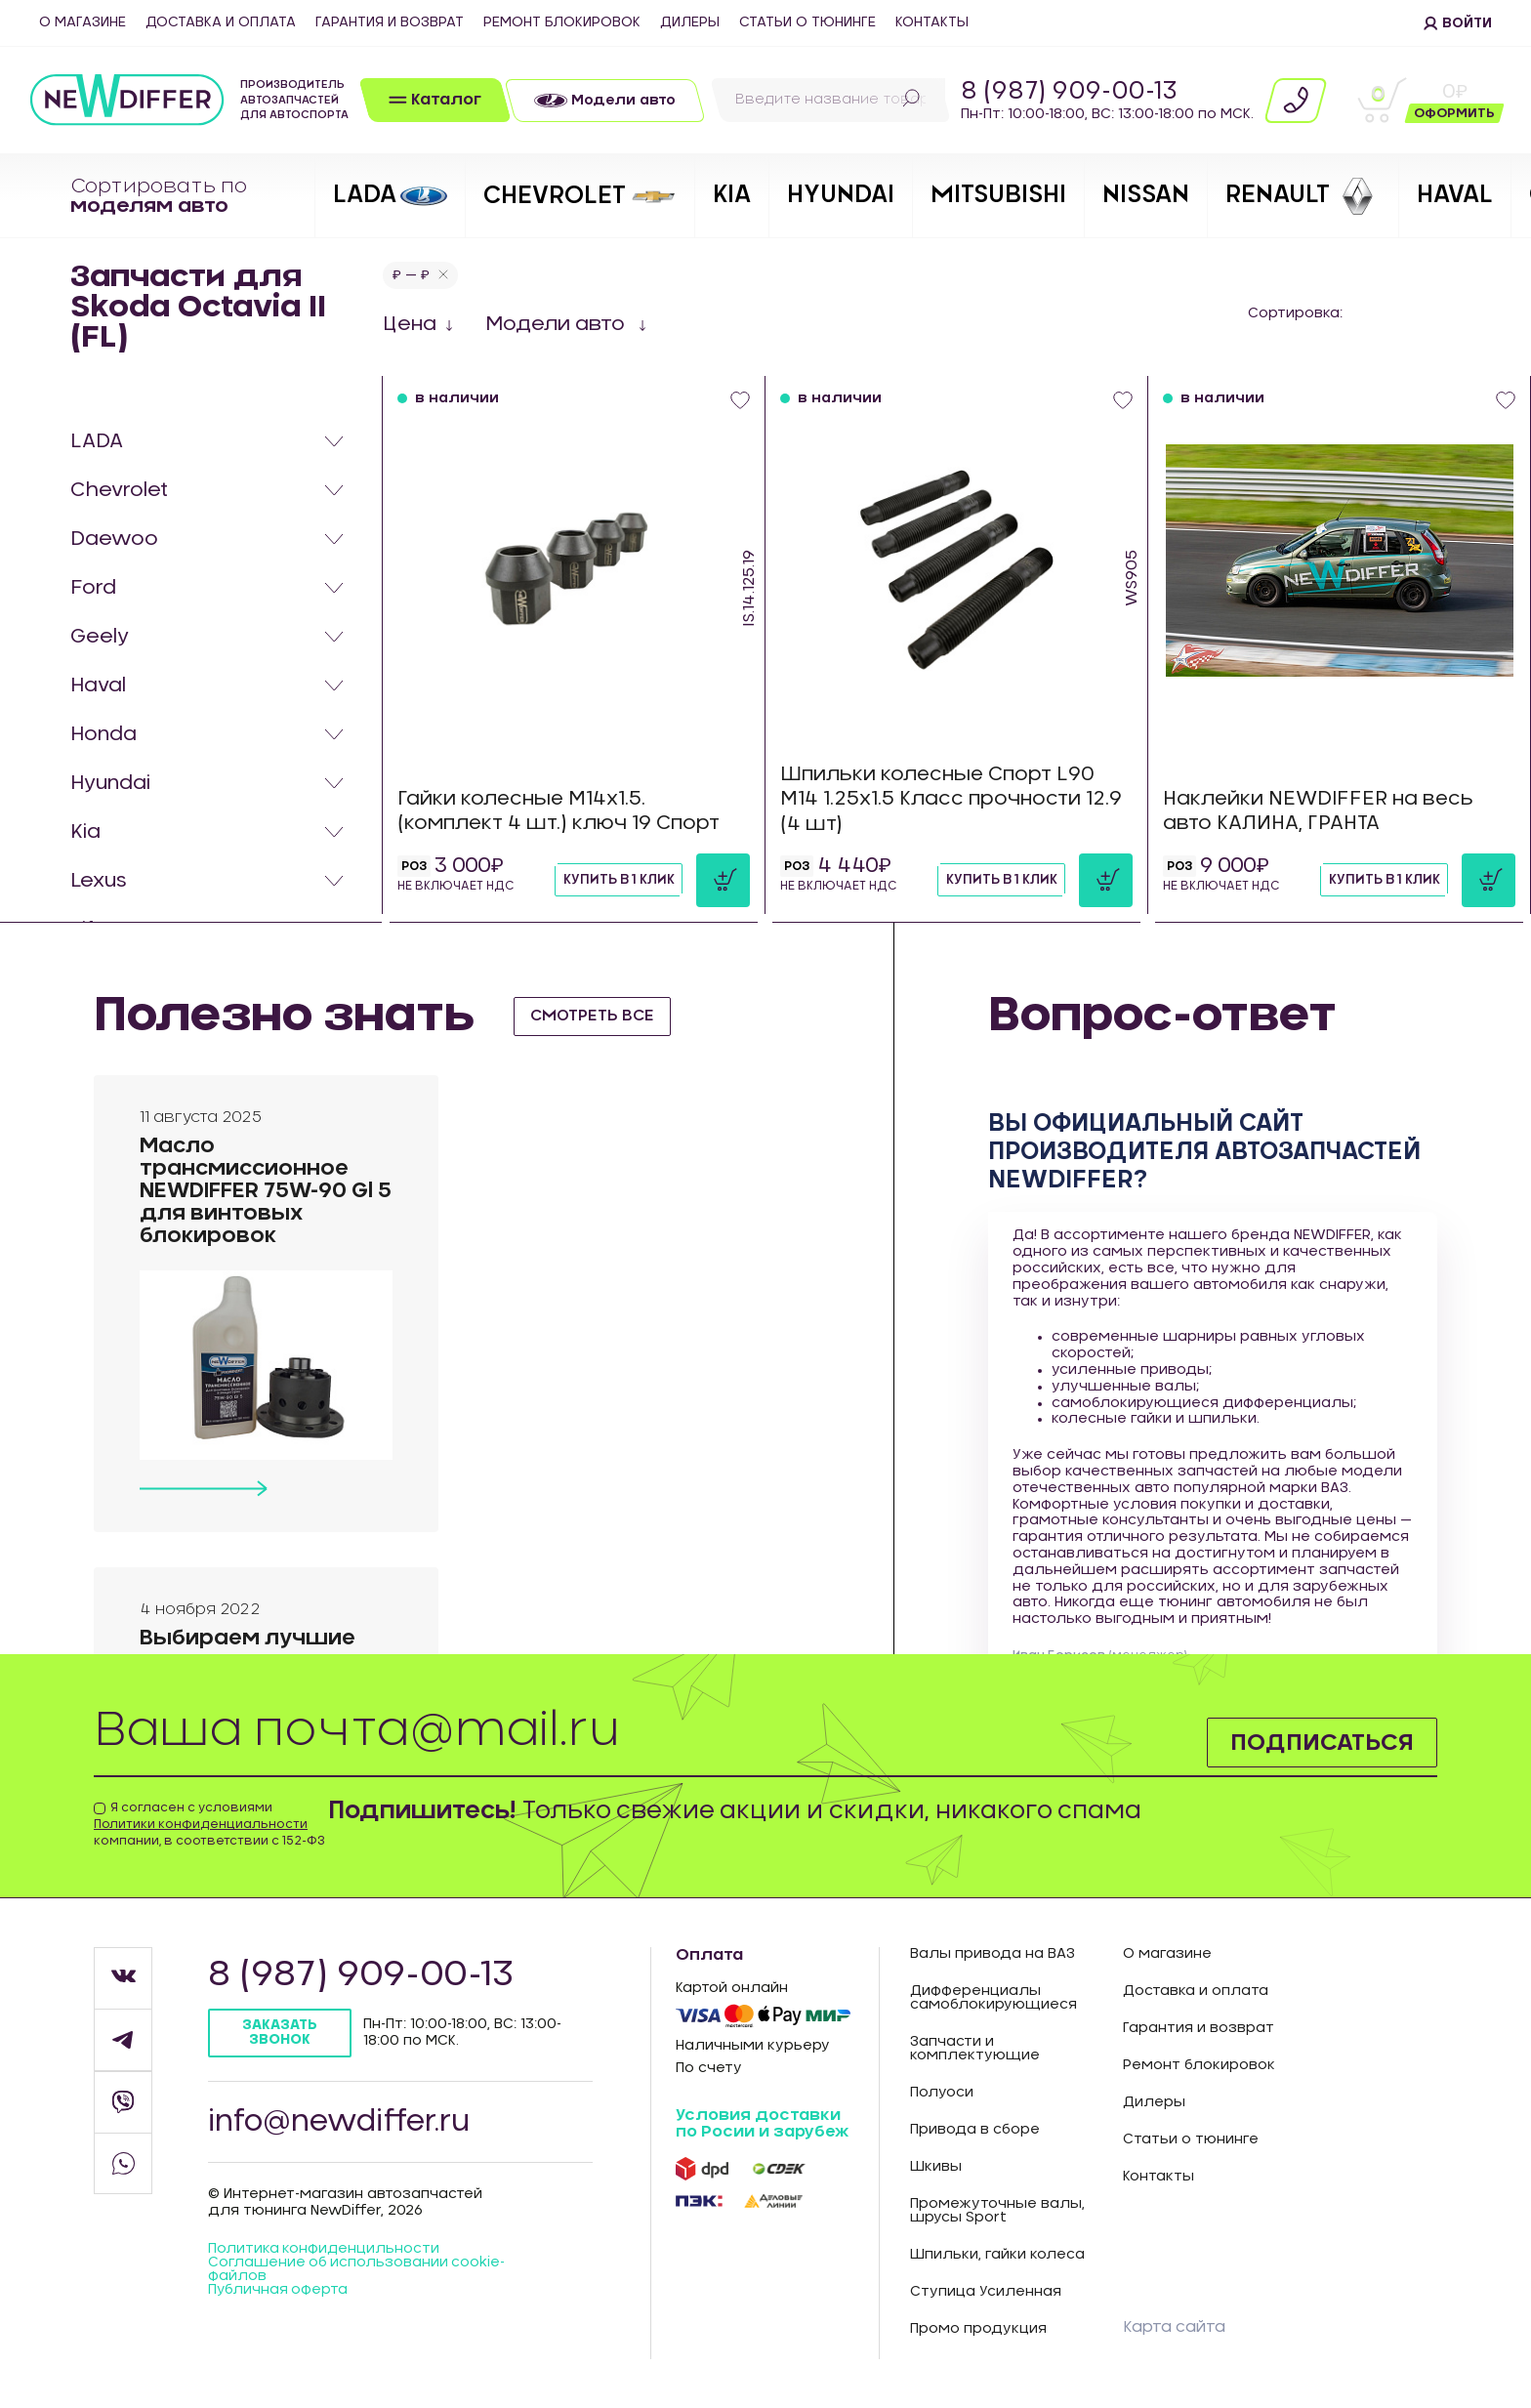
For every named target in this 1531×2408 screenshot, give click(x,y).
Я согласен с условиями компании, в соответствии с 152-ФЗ (209, 1824)
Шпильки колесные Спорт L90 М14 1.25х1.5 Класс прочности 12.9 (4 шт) (951, 799)
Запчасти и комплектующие (975, 2048)
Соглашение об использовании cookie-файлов (358, 2271)
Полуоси (941, 2092)
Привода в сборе (975, 2130)
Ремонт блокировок (562, 22)
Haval (98, 685)
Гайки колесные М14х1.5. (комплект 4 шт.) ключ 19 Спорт (560, 811)
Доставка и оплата (220, 22)
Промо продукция (978, 2329)
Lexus (98, 881)
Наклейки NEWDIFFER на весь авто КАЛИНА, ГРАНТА (1319, 811)
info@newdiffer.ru (341, 2123)
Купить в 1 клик (614, 880)
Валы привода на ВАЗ (992, 1954)
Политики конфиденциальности (201, 1824)
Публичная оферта (279, 2292)
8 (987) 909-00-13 (1069, 92)
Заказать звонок (280, 2032)
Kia (85, 832)
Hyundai (110, 783)
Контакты (932, 22)
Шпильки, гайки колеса (997, 2255)
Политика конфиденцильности (324, 2251)
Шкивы (936, 2167)
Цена (409, 324)
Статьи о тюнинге (807, 22)
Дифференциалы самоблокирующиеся (993, 1998)
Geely (99, 636)
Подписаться (1320, 1742)
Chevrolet (119, 490)
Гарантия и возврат (389, 22)
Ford (93, 588)
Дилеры (690, 22)
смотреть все (594, 1015)
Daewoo (114, 539)
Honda (103, 734)
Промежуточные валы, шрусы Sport (997, 2210)
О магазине (82, 22)
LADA (96, 441)
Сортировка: (1295, 313)
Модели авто (557, 324)
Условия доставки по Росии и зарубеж (762, 2123)
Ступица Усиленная (985, 2292)
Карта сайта (1174, 2327)
